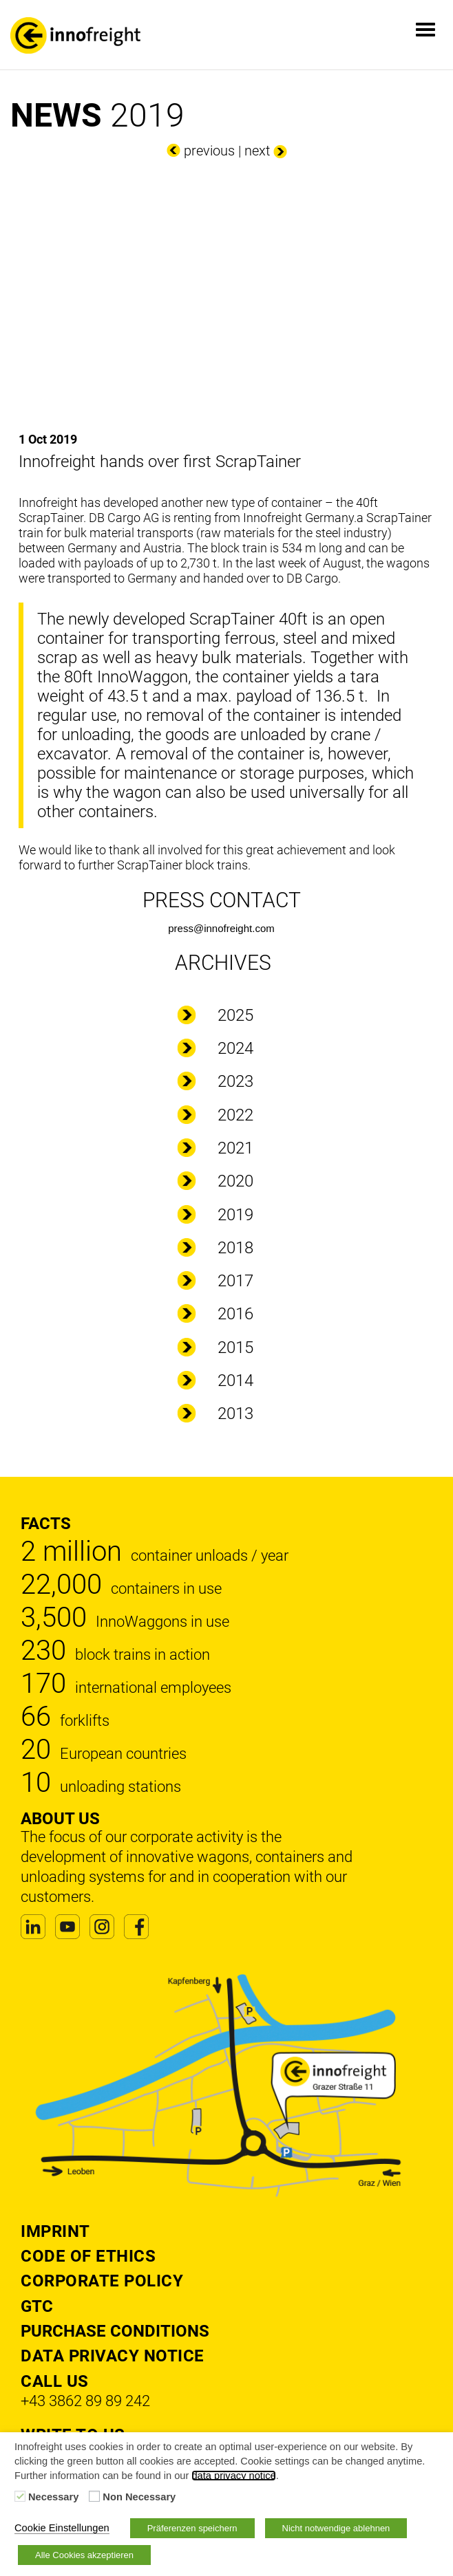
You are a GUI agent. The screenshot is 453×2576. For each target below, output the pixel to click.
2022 (235, 1115)
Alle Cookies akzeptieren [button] (84, 2555)
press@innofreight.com (221, 928)
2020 (235, 1181)
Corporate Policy (102, 2281)
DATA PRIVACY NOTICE (112, 2356)
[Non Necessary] (94, 2496)
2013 (235, 1413)
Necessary (53, 2496)
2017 (235, 1280)
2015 (235, 1347)
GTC (37, 2306)
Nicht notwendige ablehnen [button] (336, 2528)
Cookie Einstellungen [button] (61, 2527)
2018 (235, 1247)
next (257, 150)
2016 (235, 1313)
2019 (235, 1214)
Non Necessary (139, 2496)
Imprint (55, 2231)
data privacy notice (233, 2475)
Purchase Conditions (115, 2331)
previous (209, 150)
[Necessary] (19, 2496)
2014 (235, 1380)
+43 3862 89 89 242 (85, 2401)
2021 (235, 1148)
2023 (235, 1081)
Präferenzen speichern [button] (192, 2528)
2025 (235, 1015)
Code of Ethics (88, 2256)
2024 (235, 1048)
